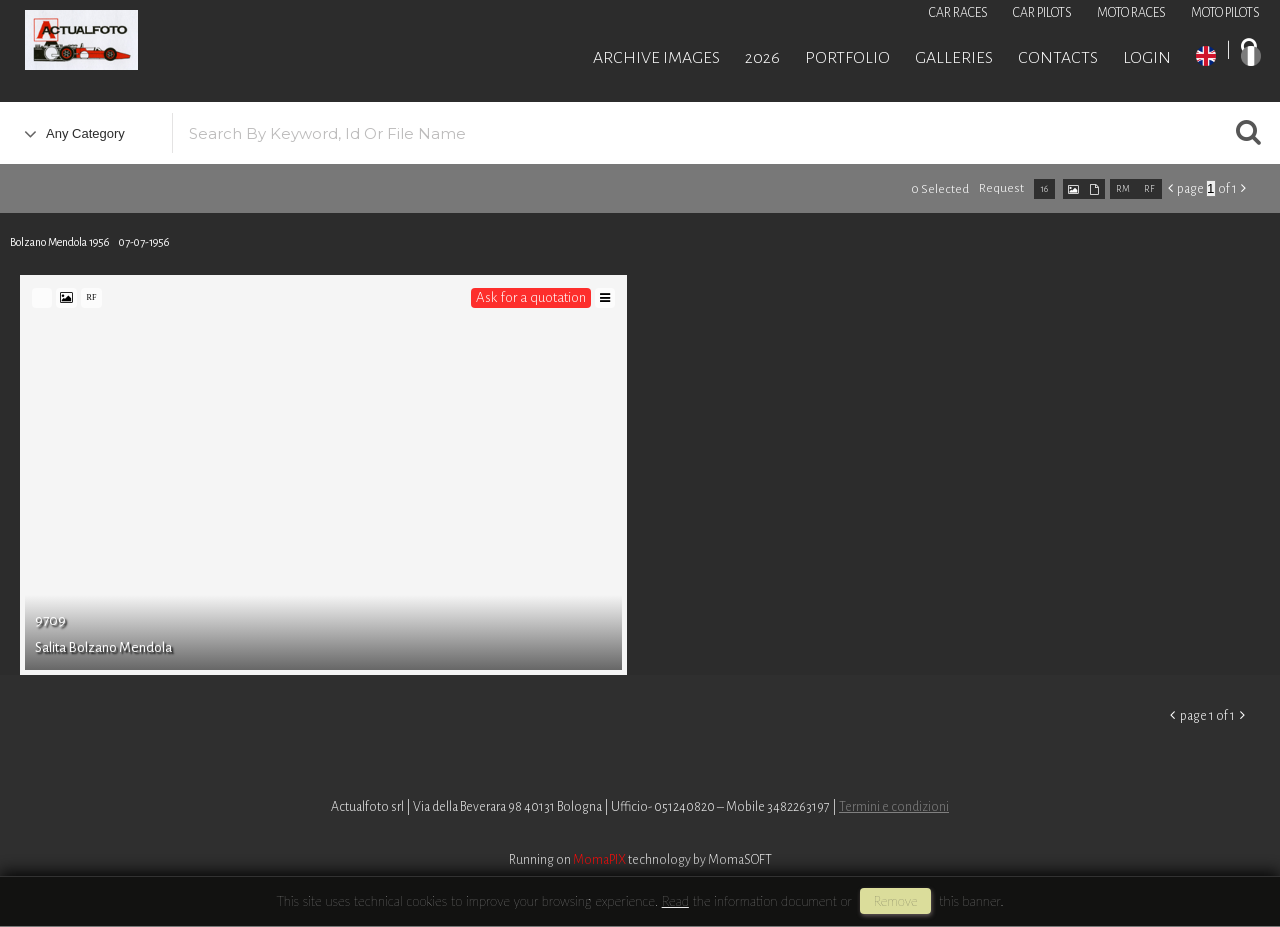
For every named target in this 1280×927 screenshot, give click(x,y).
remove (895, 901)
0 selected (940, 189)
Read (675, 901)
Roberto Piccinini (240, 43)
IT (1251, 56)
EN (1206, 56)
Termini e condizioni (894, 807)
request (1001, 188)
